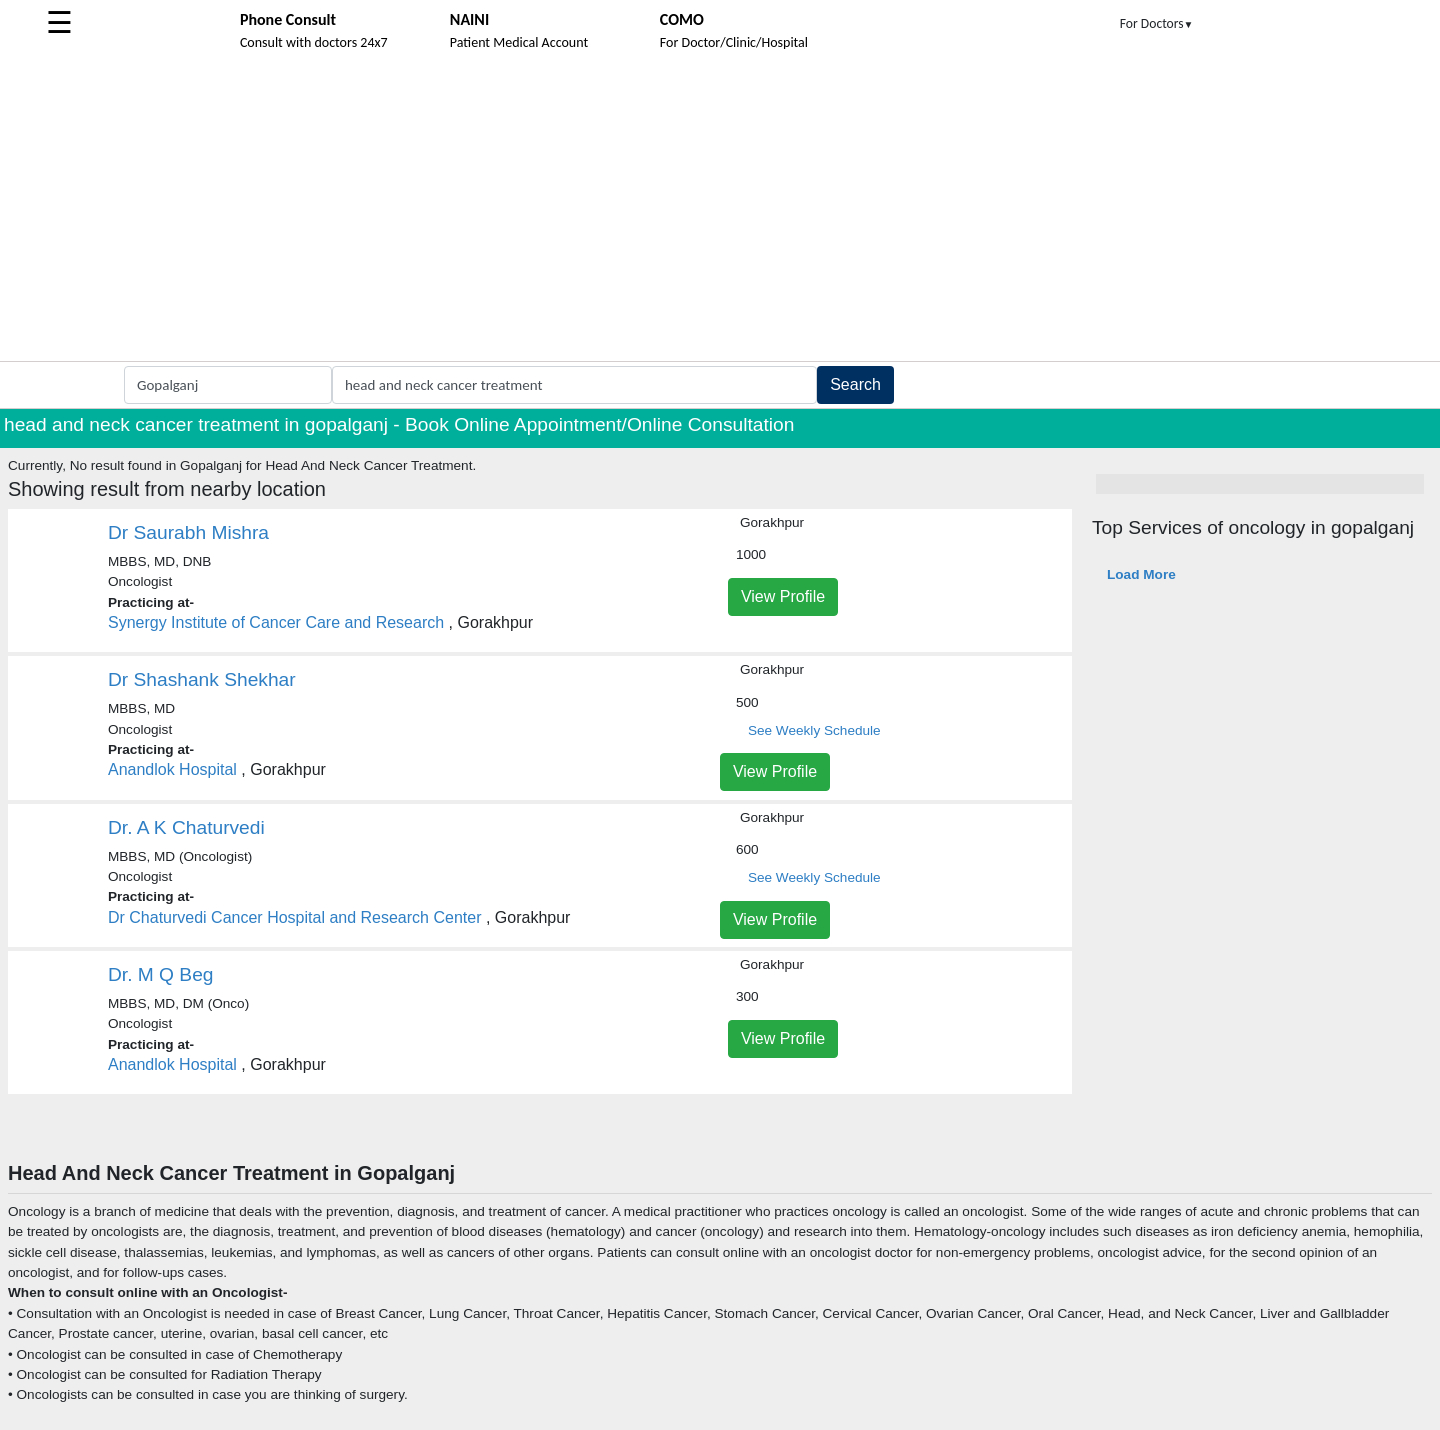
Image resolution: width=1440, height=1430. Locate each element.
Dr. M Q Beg (161, 974)
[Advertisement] (720, 211)
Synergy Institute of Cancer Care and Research (276, 622)
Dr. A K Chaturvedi (186, 827)
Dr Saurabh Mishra (188, 532)
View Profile (783, 596)
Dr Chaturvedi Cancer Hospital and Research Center (295, 917)
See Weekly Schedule (814, 730)
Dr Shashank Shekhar (202, 679)
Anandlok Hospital (172, 769)
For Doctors (1157, 23)
